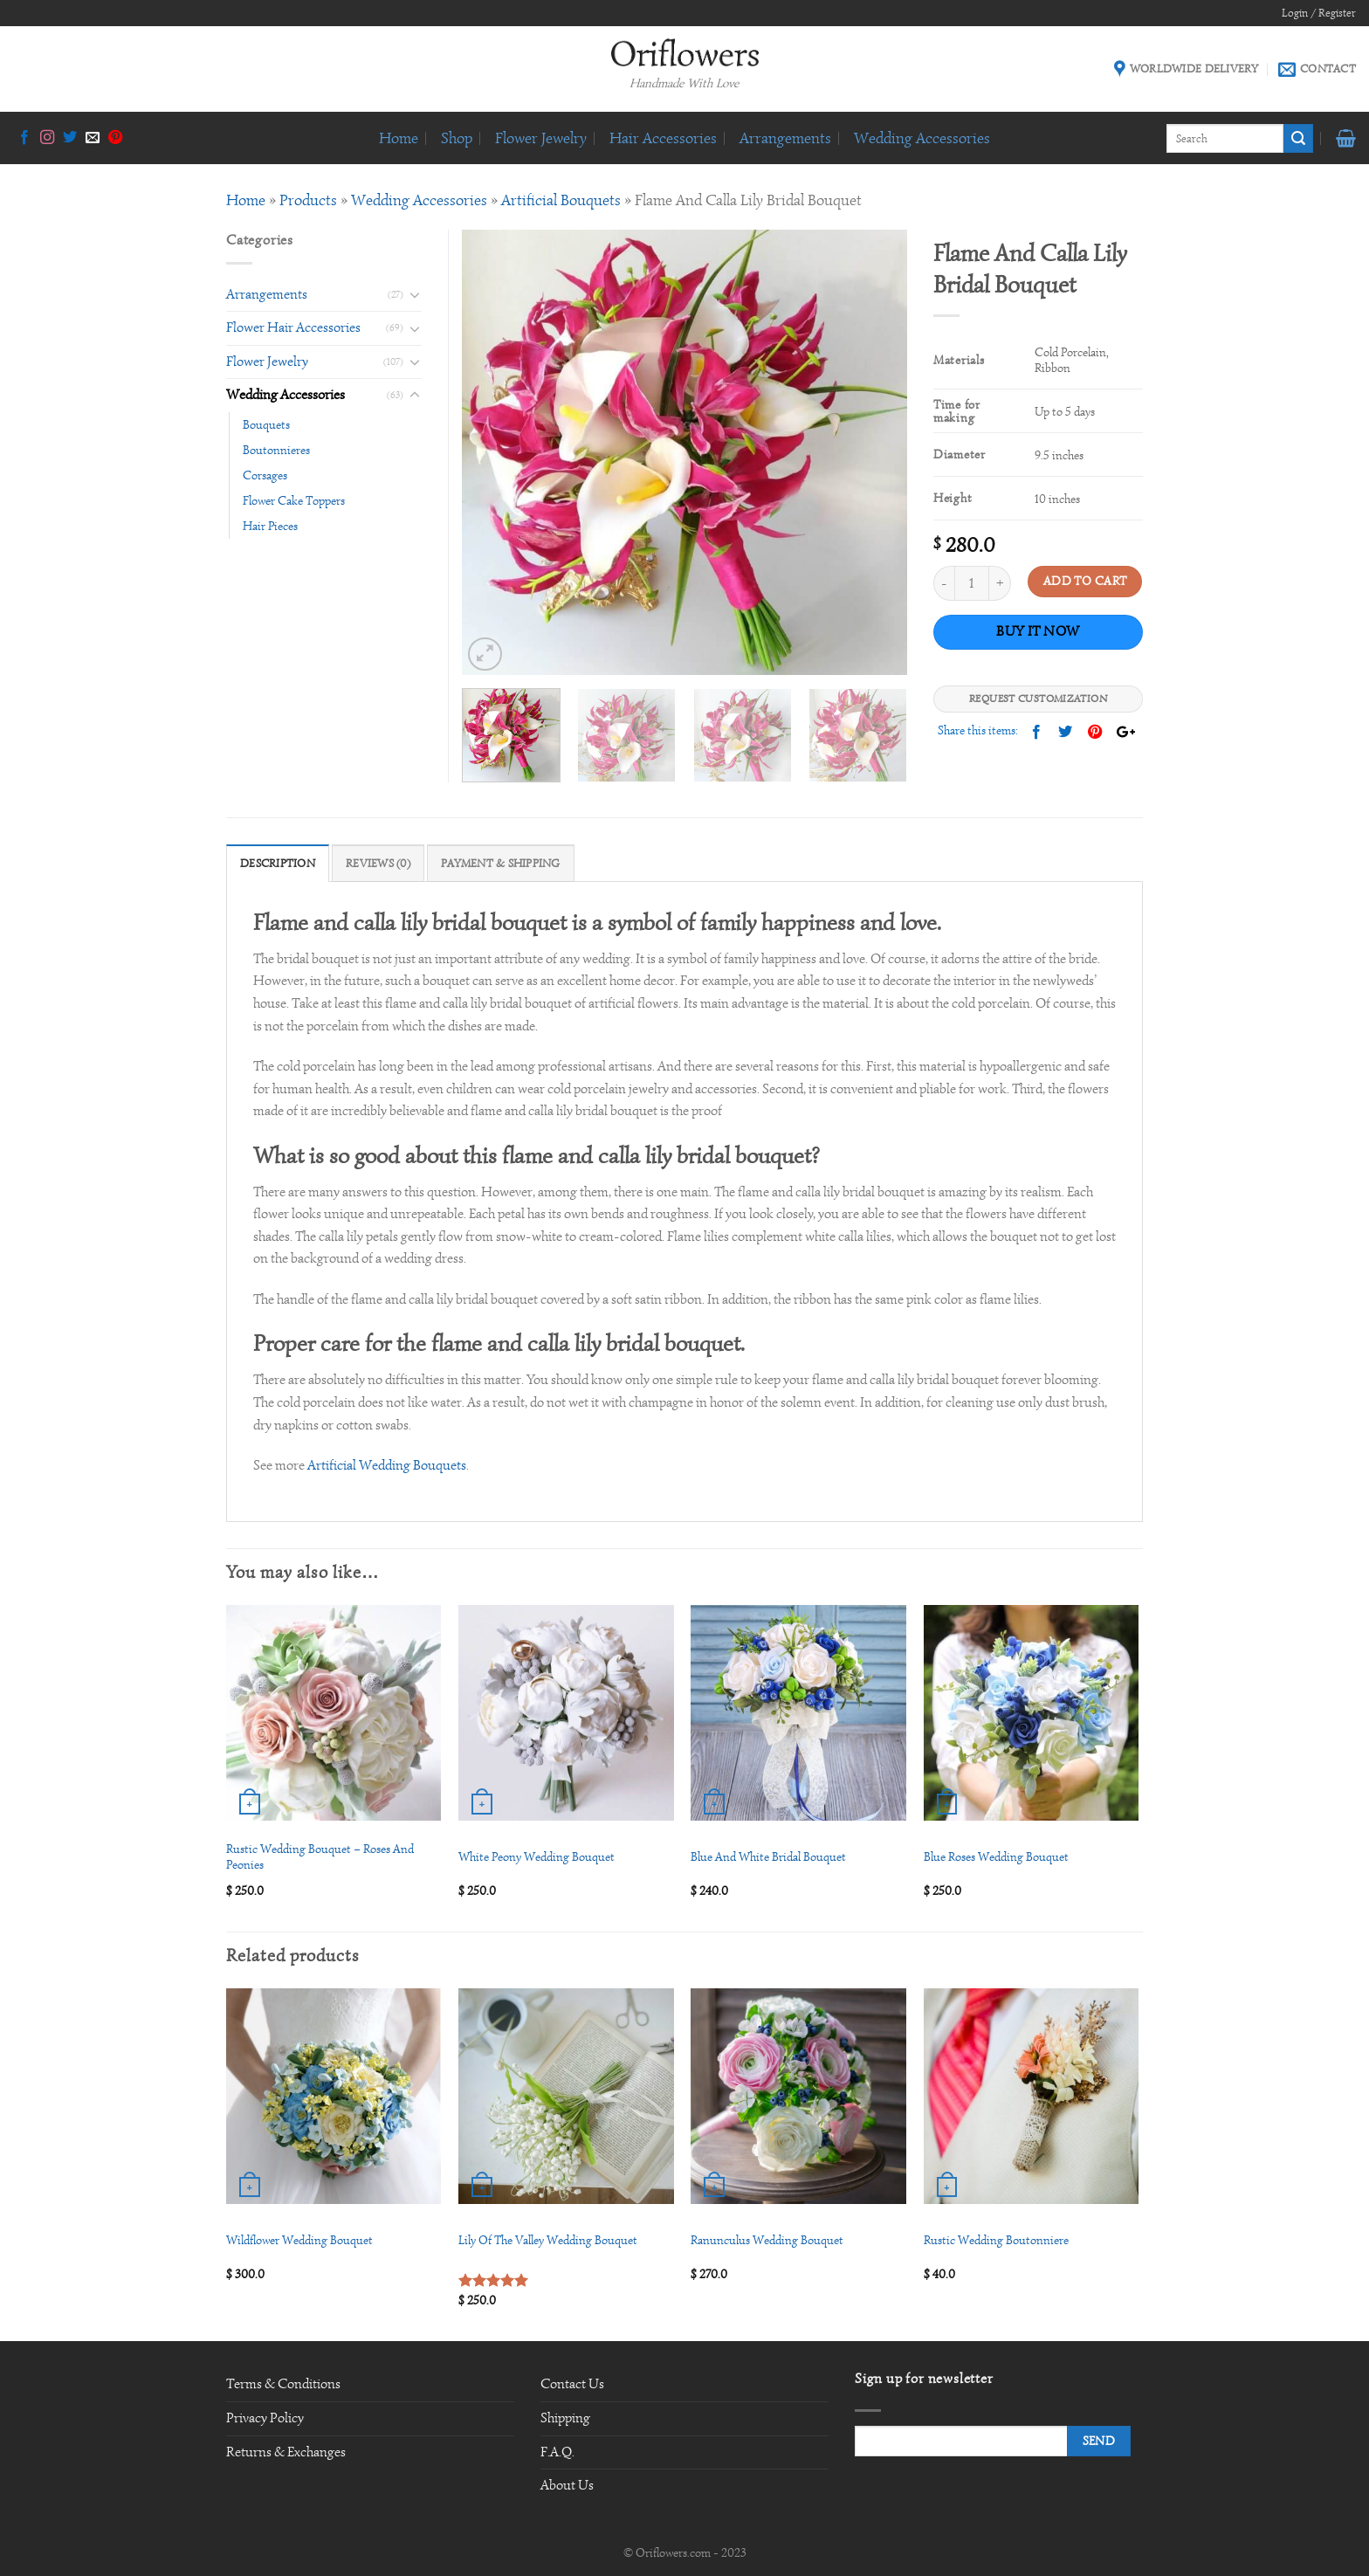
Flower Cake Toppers (294, 500)
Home (398, 138)
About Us (567, 2485)
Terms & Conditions (283, 2384)
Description (277, 864)
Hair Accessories (663, 138)
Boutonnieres (276, 450)
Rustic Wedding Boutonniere (996, 2240)
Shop (456, 138)
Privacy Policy (265, 2418)
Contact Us (572, 2384)
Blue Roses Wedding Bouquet (996, 1856)
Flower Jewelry (541, 138)
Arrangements (785, 138)
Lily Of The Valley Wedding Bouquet (547, 2240)
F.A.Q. (557, 2452)
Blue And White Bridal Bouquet (768, 1856)
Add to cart (1085, 581)
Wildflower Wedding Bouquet (299, 2240)
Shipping (565, 2418)
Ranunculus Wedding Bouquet (767, 2240)
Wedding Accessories (922, 138)
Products (308, 199)
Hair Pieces (270, 526)
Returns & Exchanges (286, 2452)
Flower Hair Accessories (293, 327)
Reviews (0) (378, 864)
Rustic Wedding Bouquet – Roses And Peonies (320, 1857)
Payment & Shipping (501, 864)
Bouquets (266, 424)
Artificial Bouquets (561, 199)
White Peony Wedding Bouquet (536, 1856)
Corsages (265, 475)
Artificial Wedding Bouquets (386, 1465)
